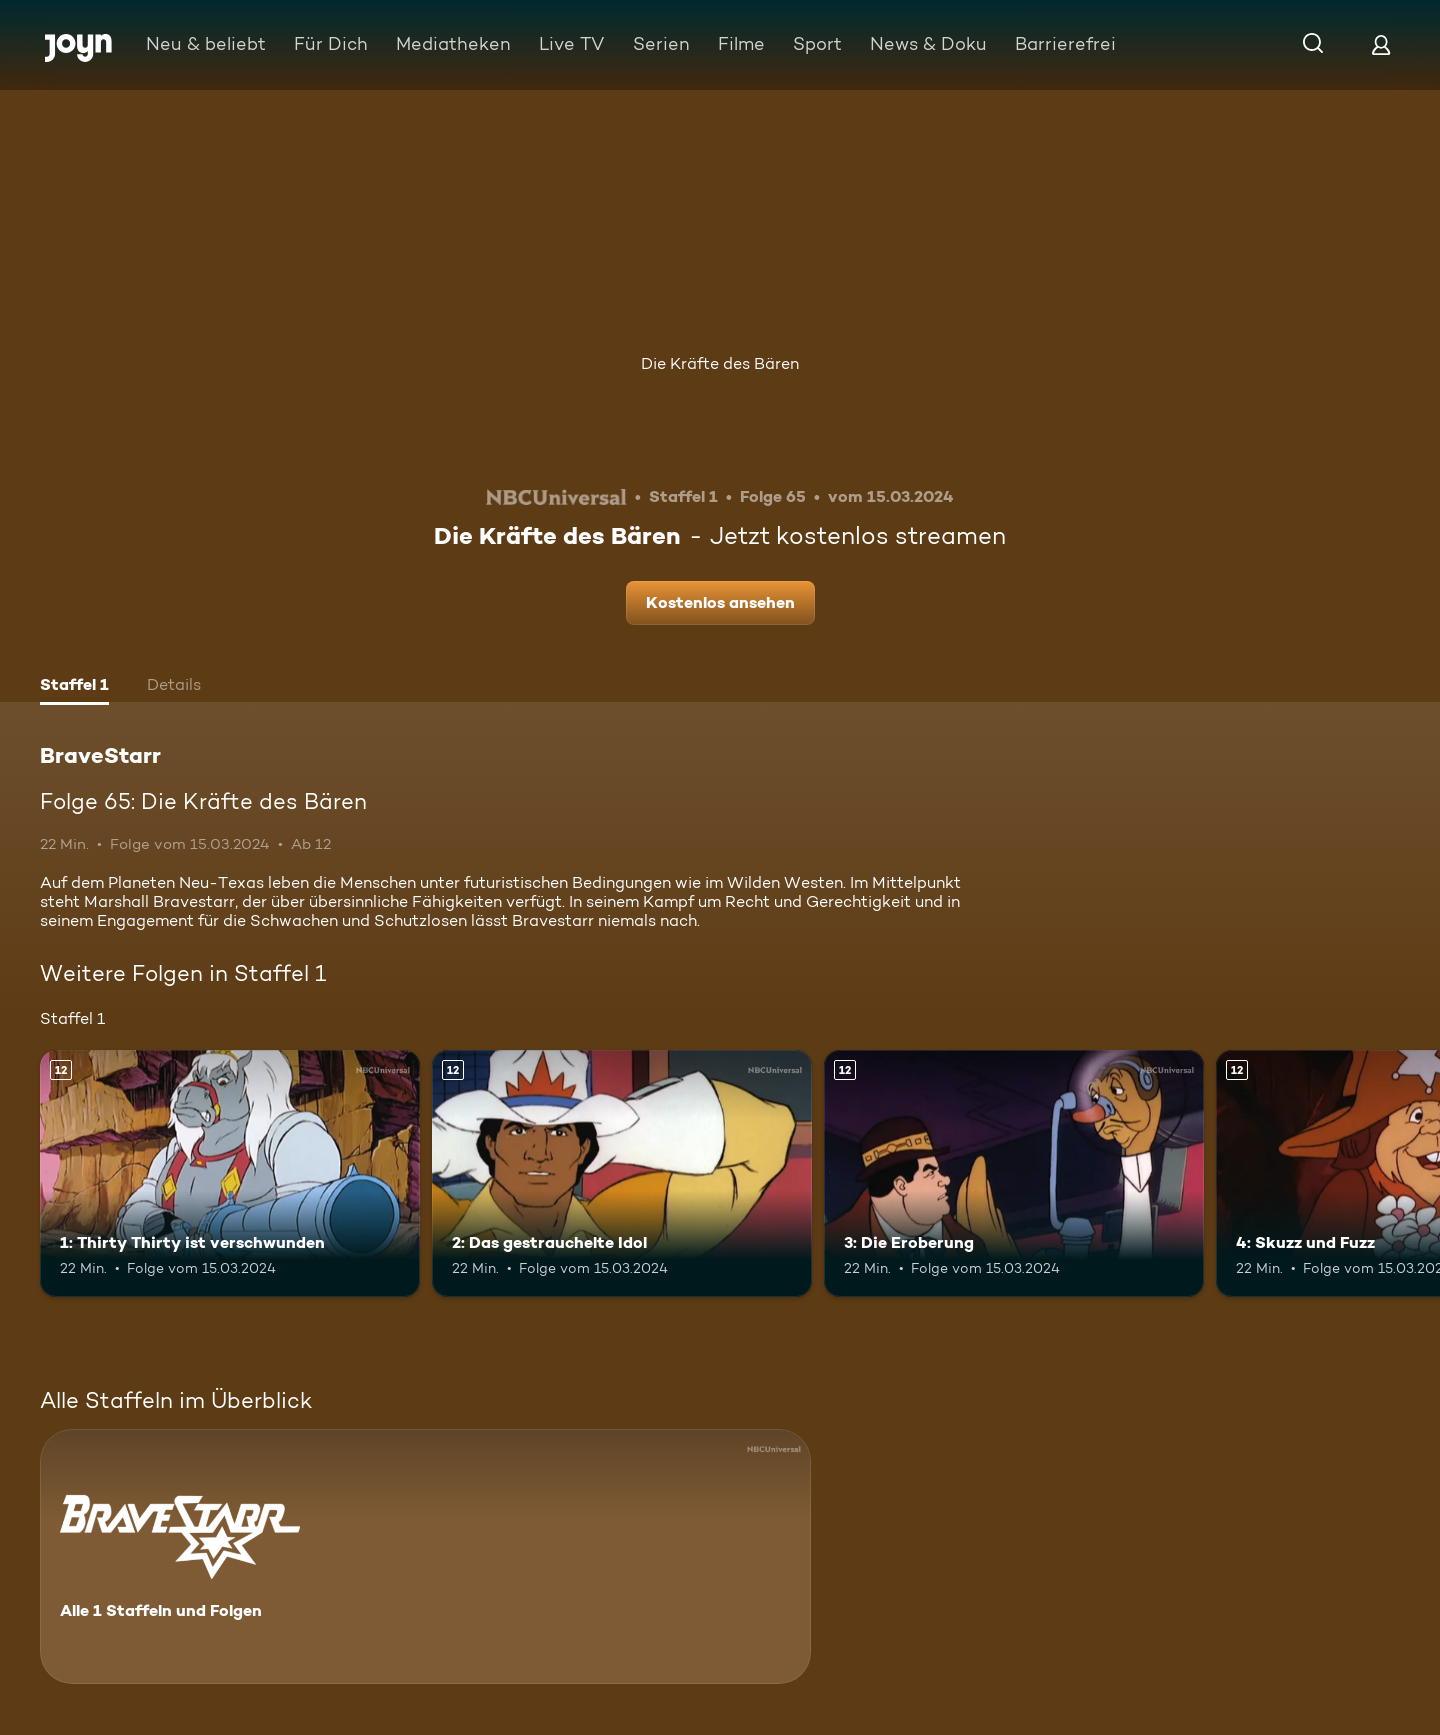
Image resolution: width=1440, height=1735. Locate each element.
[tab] (74, 687)
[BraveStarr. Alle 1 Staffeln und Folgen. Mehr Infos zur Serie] (425, 1556)
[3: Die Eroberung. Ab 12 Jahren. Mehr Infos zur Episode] (1014, 1173)
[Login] (1381, 44)
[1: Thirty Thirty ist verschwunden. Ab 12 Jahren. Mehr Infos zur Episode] (230, 1173)
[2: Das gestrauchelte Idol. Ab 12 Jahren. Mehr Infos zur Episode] (622, 1173)
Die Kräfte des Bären (720, 363)
